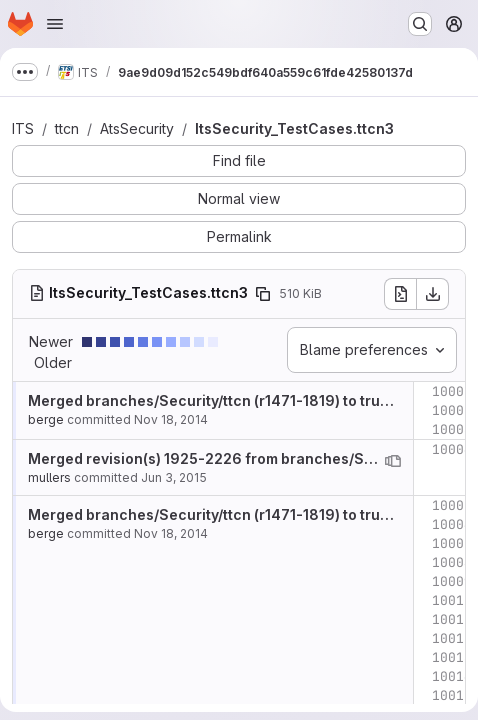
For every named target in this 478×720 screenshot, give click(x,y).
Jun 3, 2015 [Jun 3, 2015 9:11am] (174, 477)
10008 (452, 562)
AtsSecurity (137, 128)
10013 (452, 657)
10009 (452, 581)
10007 (452, 543)
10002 (452, 410)
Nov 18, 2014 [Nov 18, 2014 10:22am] (171, 419)
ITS (23, 128)
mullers (49, 477)
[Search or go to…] (420, 24)
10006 (452, 524)
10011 (452, 619)
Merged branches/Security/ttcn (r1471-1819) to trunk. (214, 400)
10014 (452, 676)
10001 (452, 391)
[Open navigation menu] (55, 24)
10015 (452, 695)
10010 (452, 600)
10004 (452, 449)
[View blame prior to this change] (393, 461)
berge (46, 419)
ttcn (67, 128)
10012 (452, 638)
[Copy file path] (263, 294)
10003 (452, 429)
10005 (452, 505)
